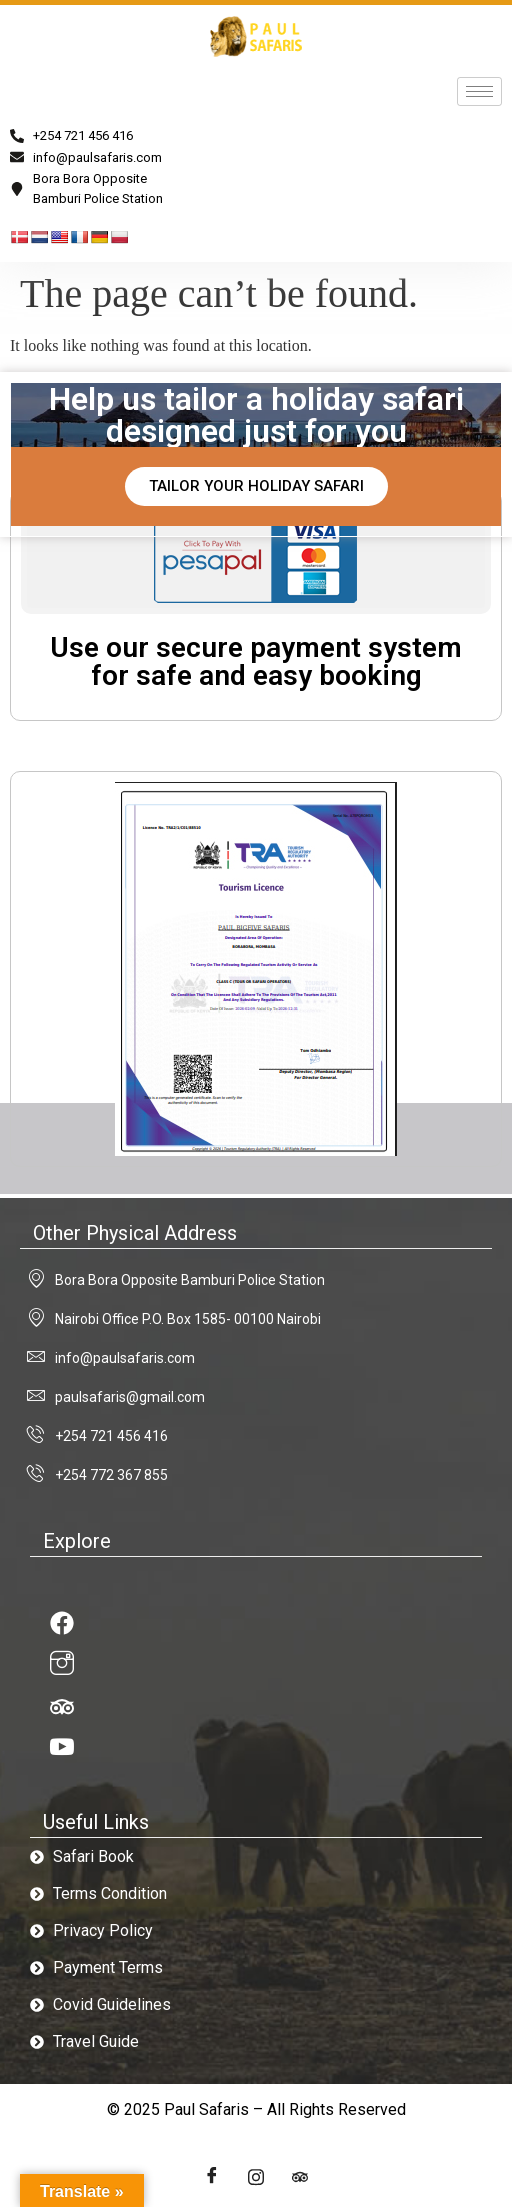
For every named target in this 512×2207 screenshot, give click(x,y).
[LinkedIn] (300, 2177)
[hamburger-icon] (479, 91)
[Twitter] (256, 2177)
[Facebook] (212, 2177)
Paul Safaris (206, 2109)
